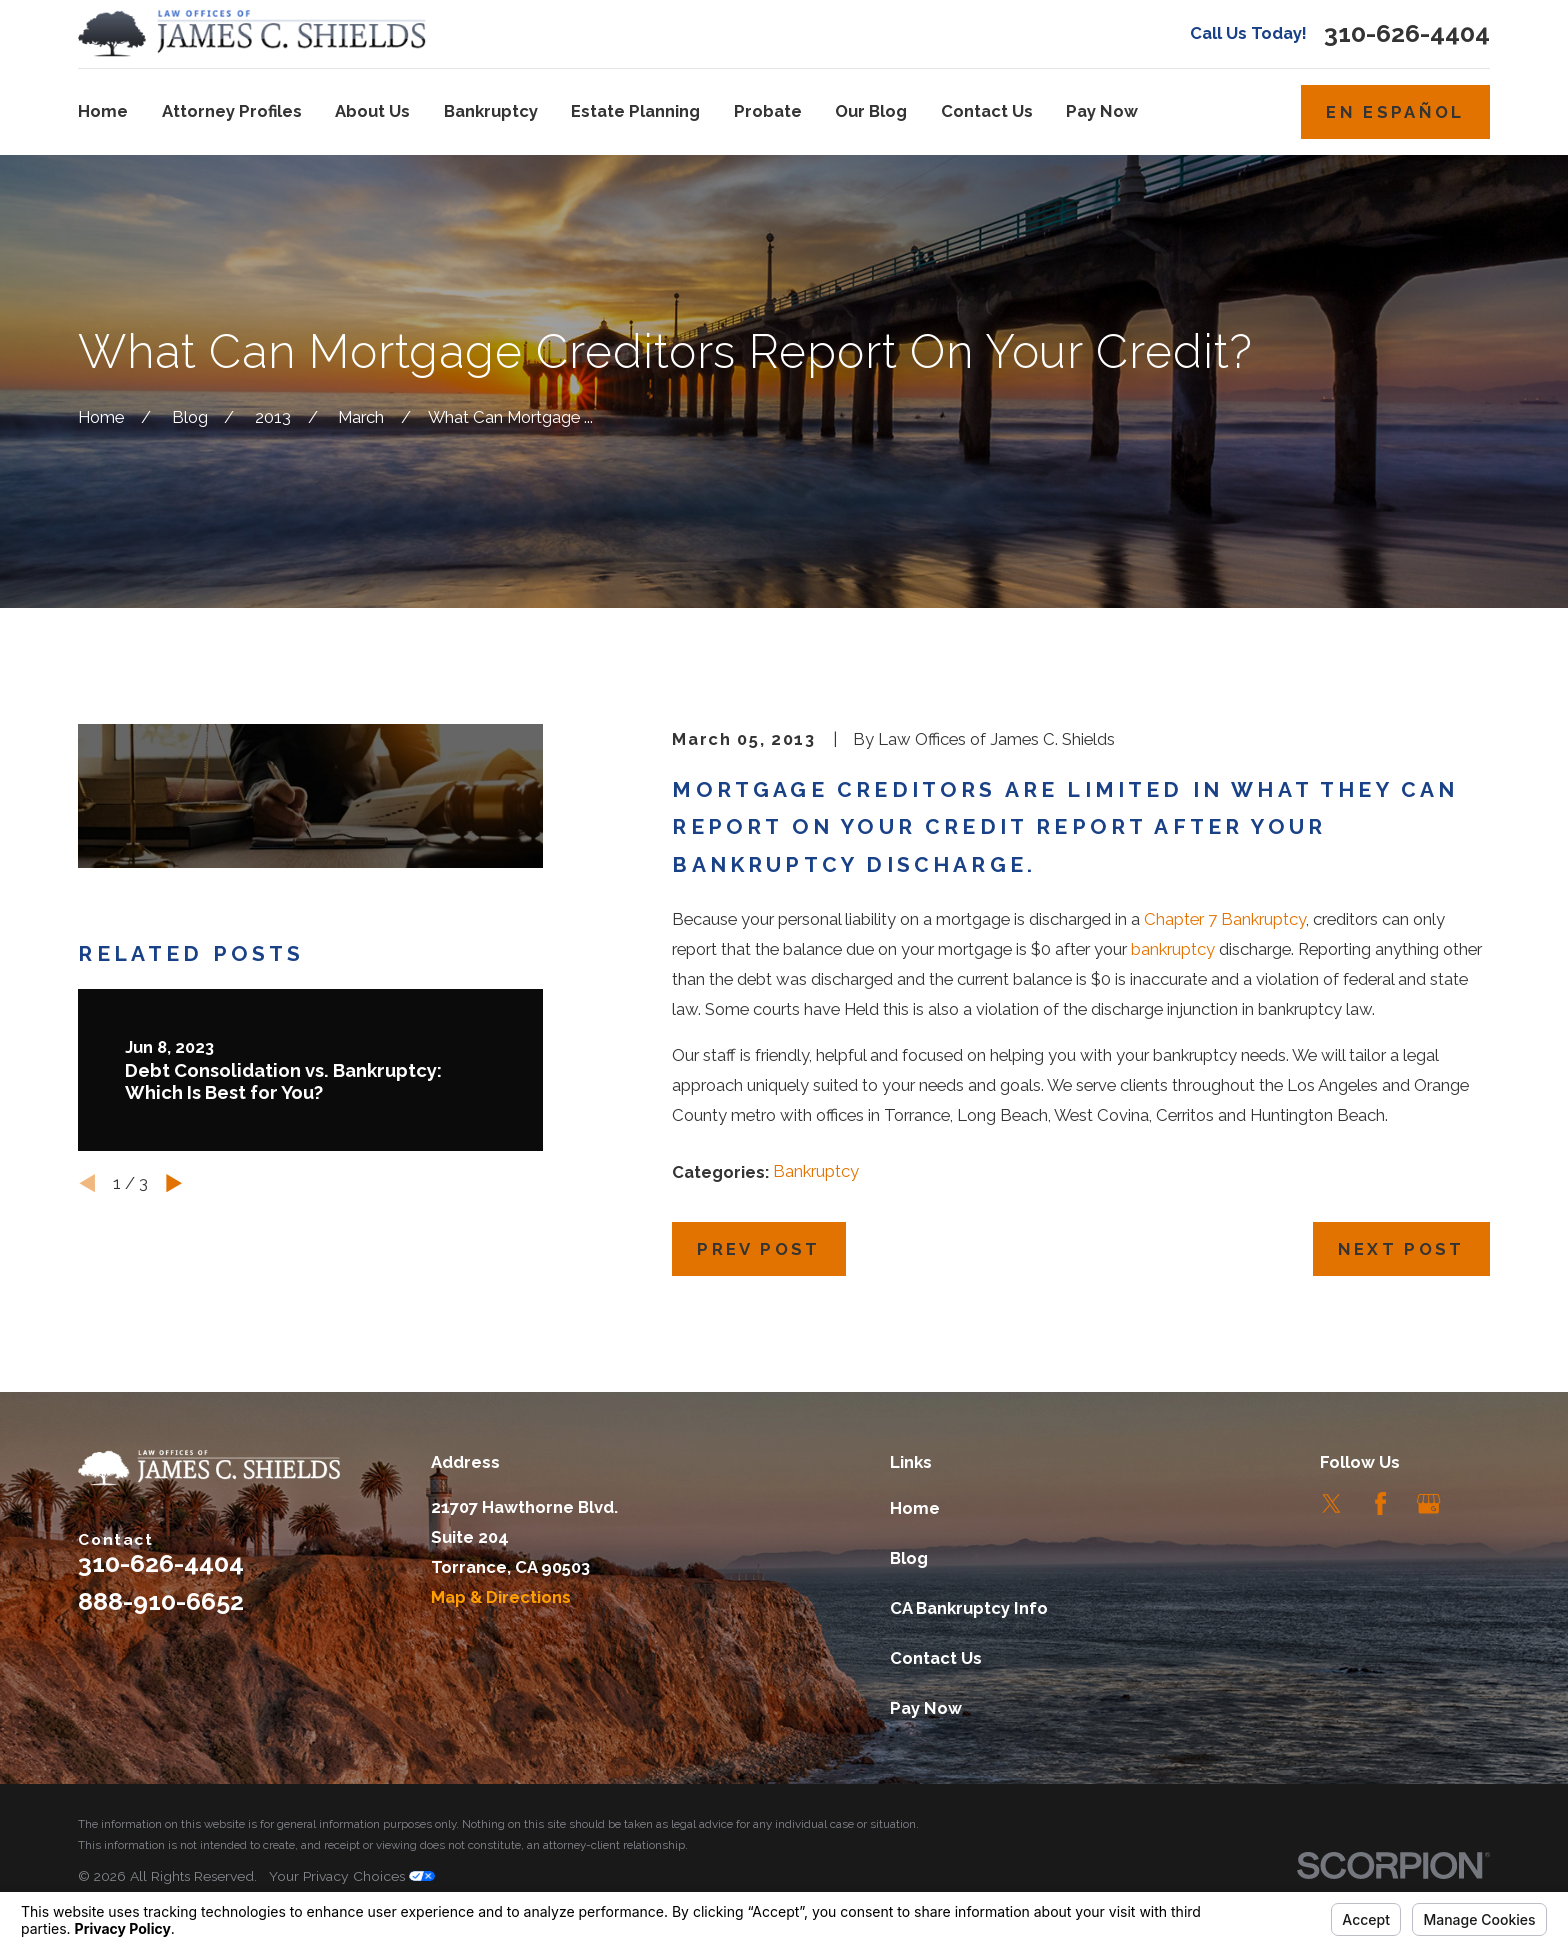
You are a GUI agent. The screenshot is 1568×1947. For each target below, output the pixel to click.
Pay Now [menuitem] (1102, 111)
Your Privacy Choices (352, 1876)
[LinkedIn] (1477, 1503)
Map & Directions (501, 1597)
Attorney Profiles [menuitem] (232, 111)
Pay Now (926, 1708)
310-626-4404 (1407, 33)
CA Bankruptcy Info (969, 1608)
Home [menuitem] (103, 111)
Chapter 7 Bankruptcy (1225, 919)
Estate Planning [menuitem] (635, 111)
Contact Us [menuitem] (987, 111)
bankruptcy (1173, 949)
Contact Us (936, 1658)
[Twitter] (1331, 1503)
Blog (909, 1558)
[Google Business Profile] (1428, 1503)
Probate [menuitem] (768, 111)
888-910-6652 (161, 1601)
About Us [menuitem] (372, 111)
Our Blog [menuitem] (871, 111)
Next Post (1401, 1249)
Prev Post (758, 1249)
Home (915, 1508)
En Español (1395, 112)
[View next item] (174, 1183)
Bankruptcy (816, 1171)
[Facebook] (1380, 1503)
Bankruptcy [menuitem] (491, 111)
